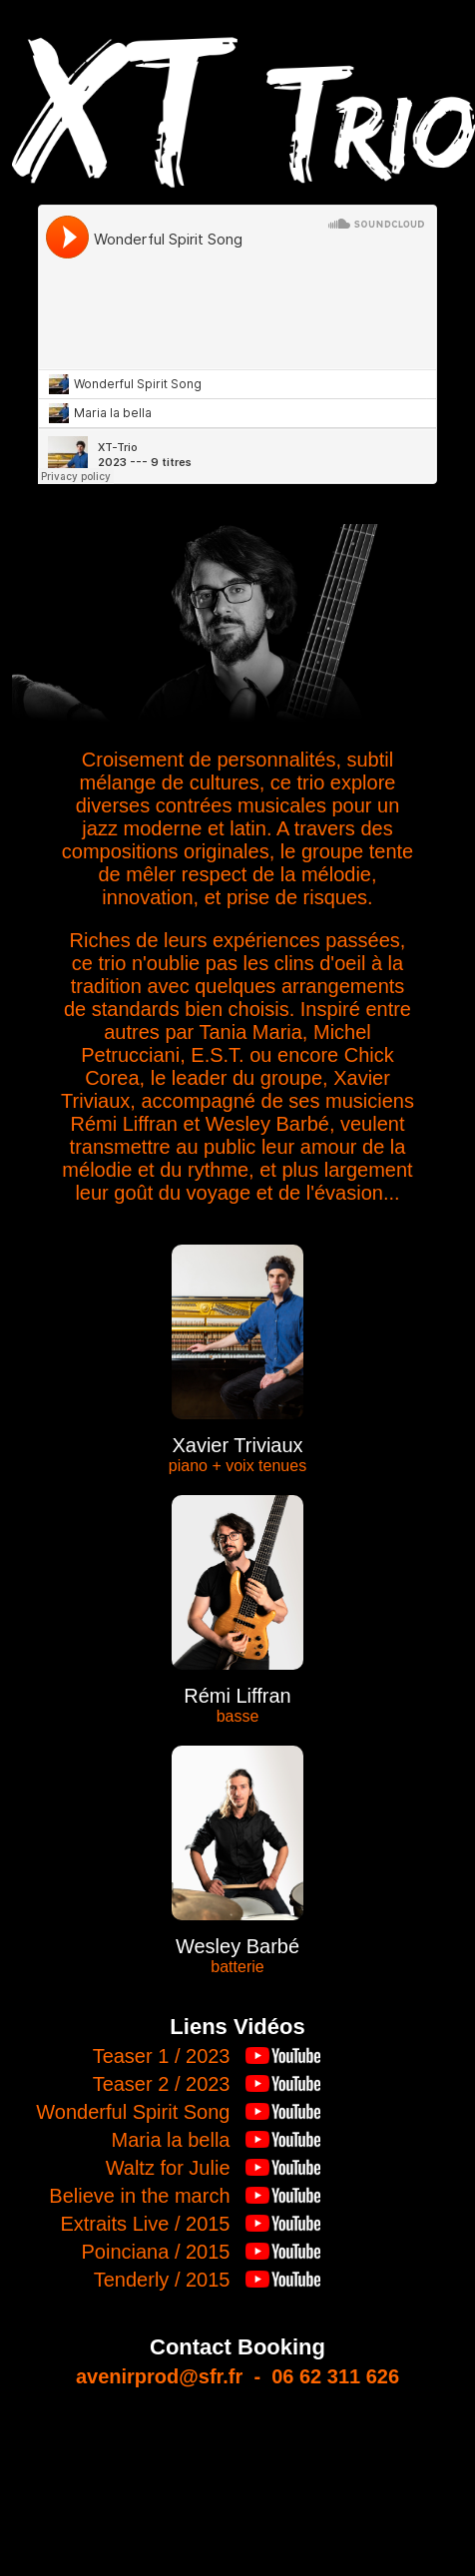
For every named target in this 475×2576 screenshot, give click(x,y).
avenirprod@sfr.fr (159, 2376)
